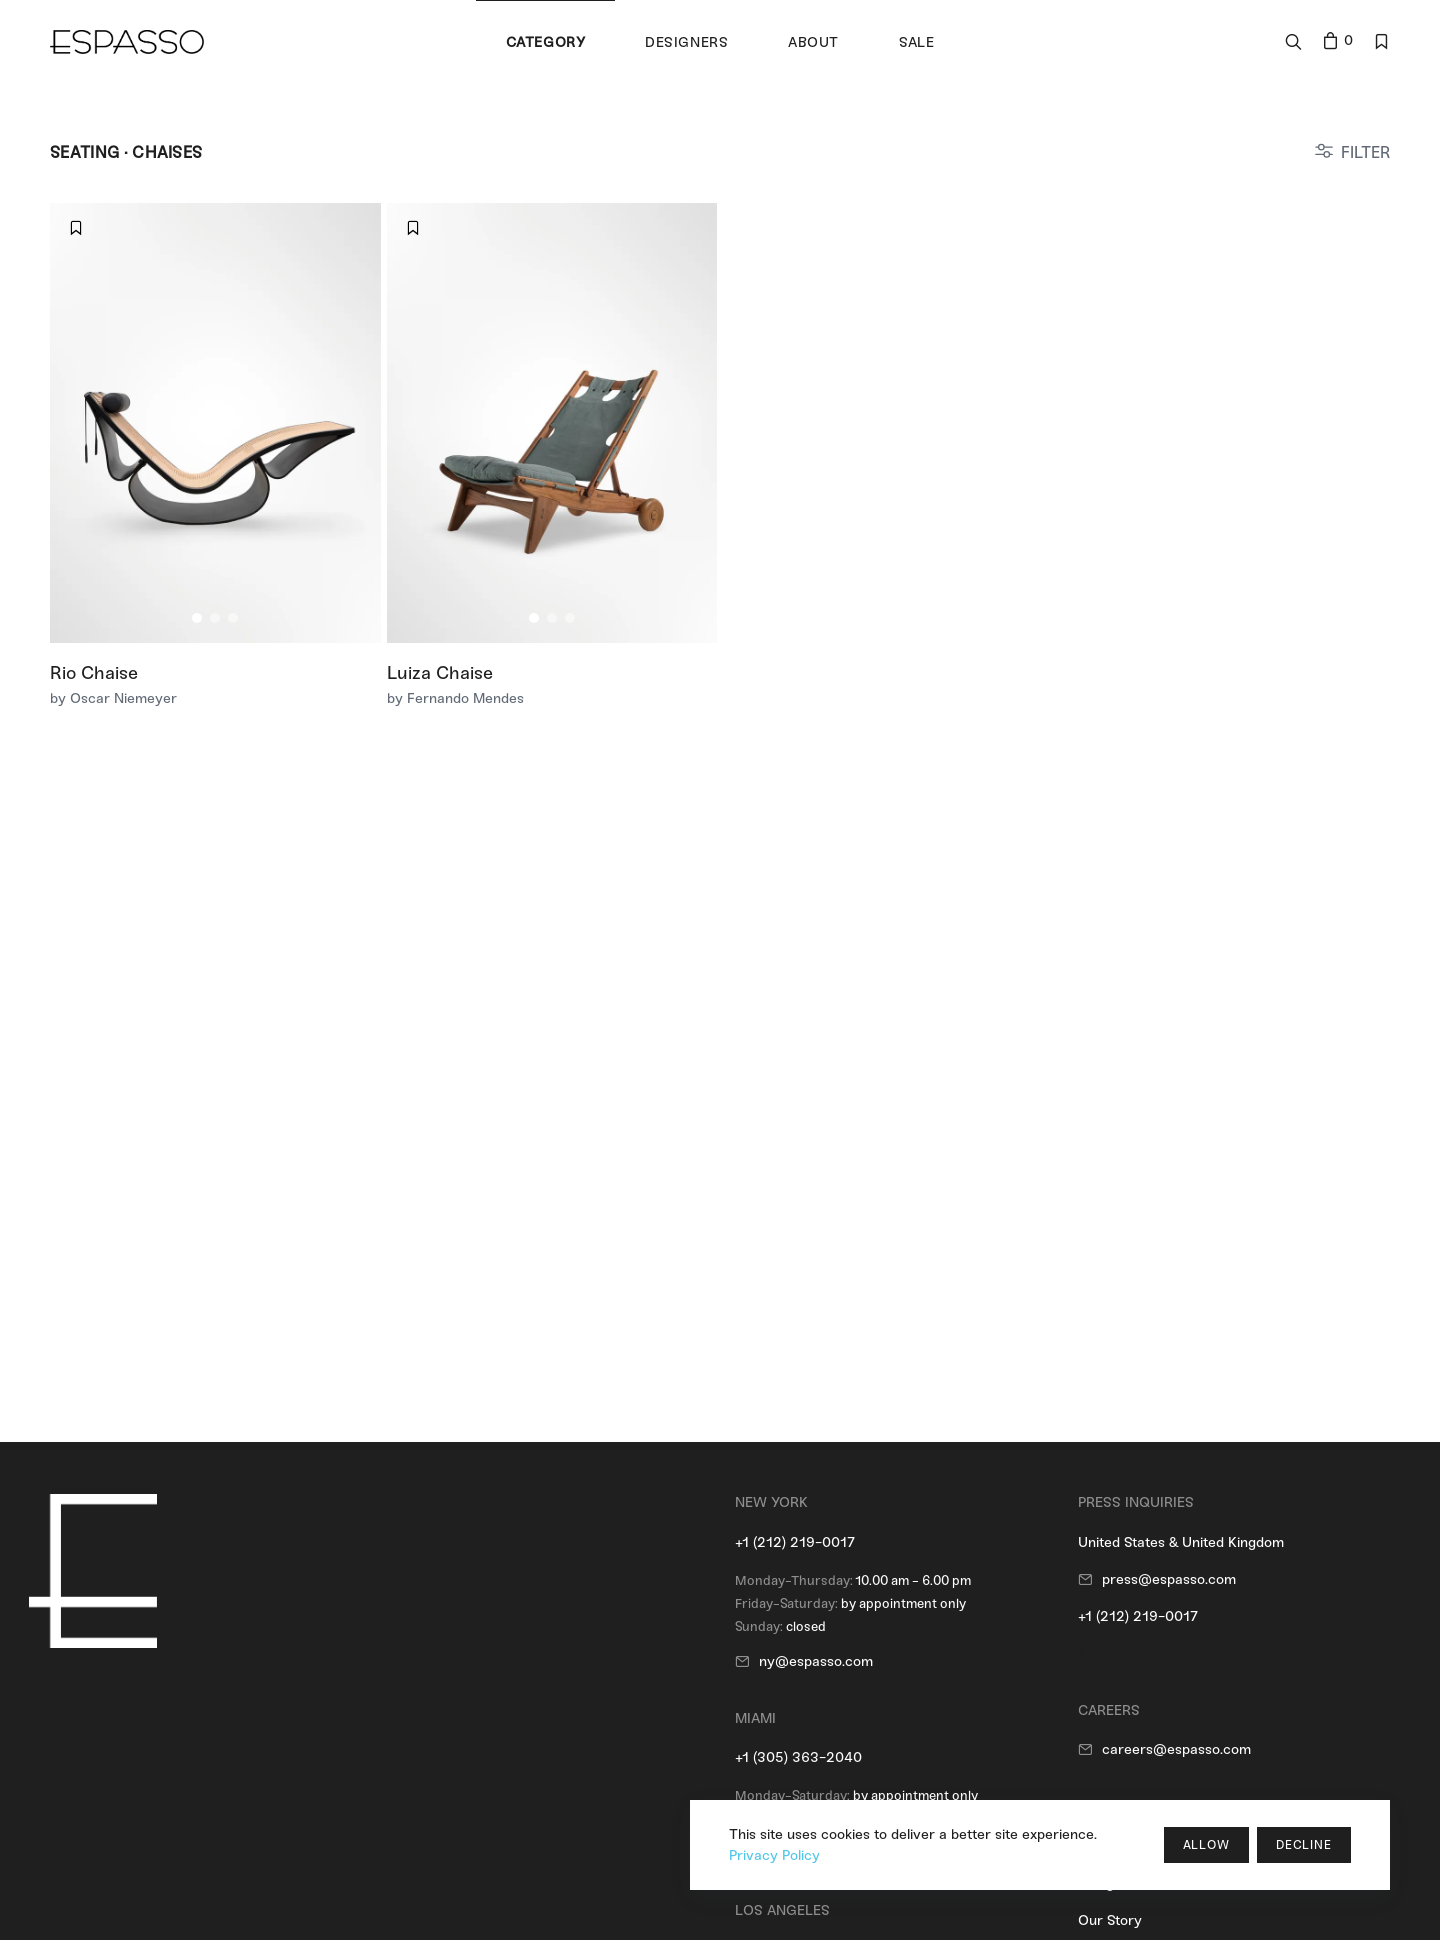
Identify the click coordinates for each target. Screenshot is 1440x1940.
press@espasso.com (1169, 1579)
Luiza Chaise (440, 673)
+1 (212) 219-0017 (795, 1542)
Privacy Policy (774, 1855)
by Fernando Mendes (455, 698)
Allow (1206, 1845)
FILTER (1365, 152)
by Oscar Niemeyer (113, 698)
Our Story (1110, 1920)
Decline (1304, 1845)
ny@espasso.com (816, 1661)
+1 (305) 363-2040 (798, 1757)
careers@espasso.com (1176, 1749)
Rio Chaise (94, 673)
